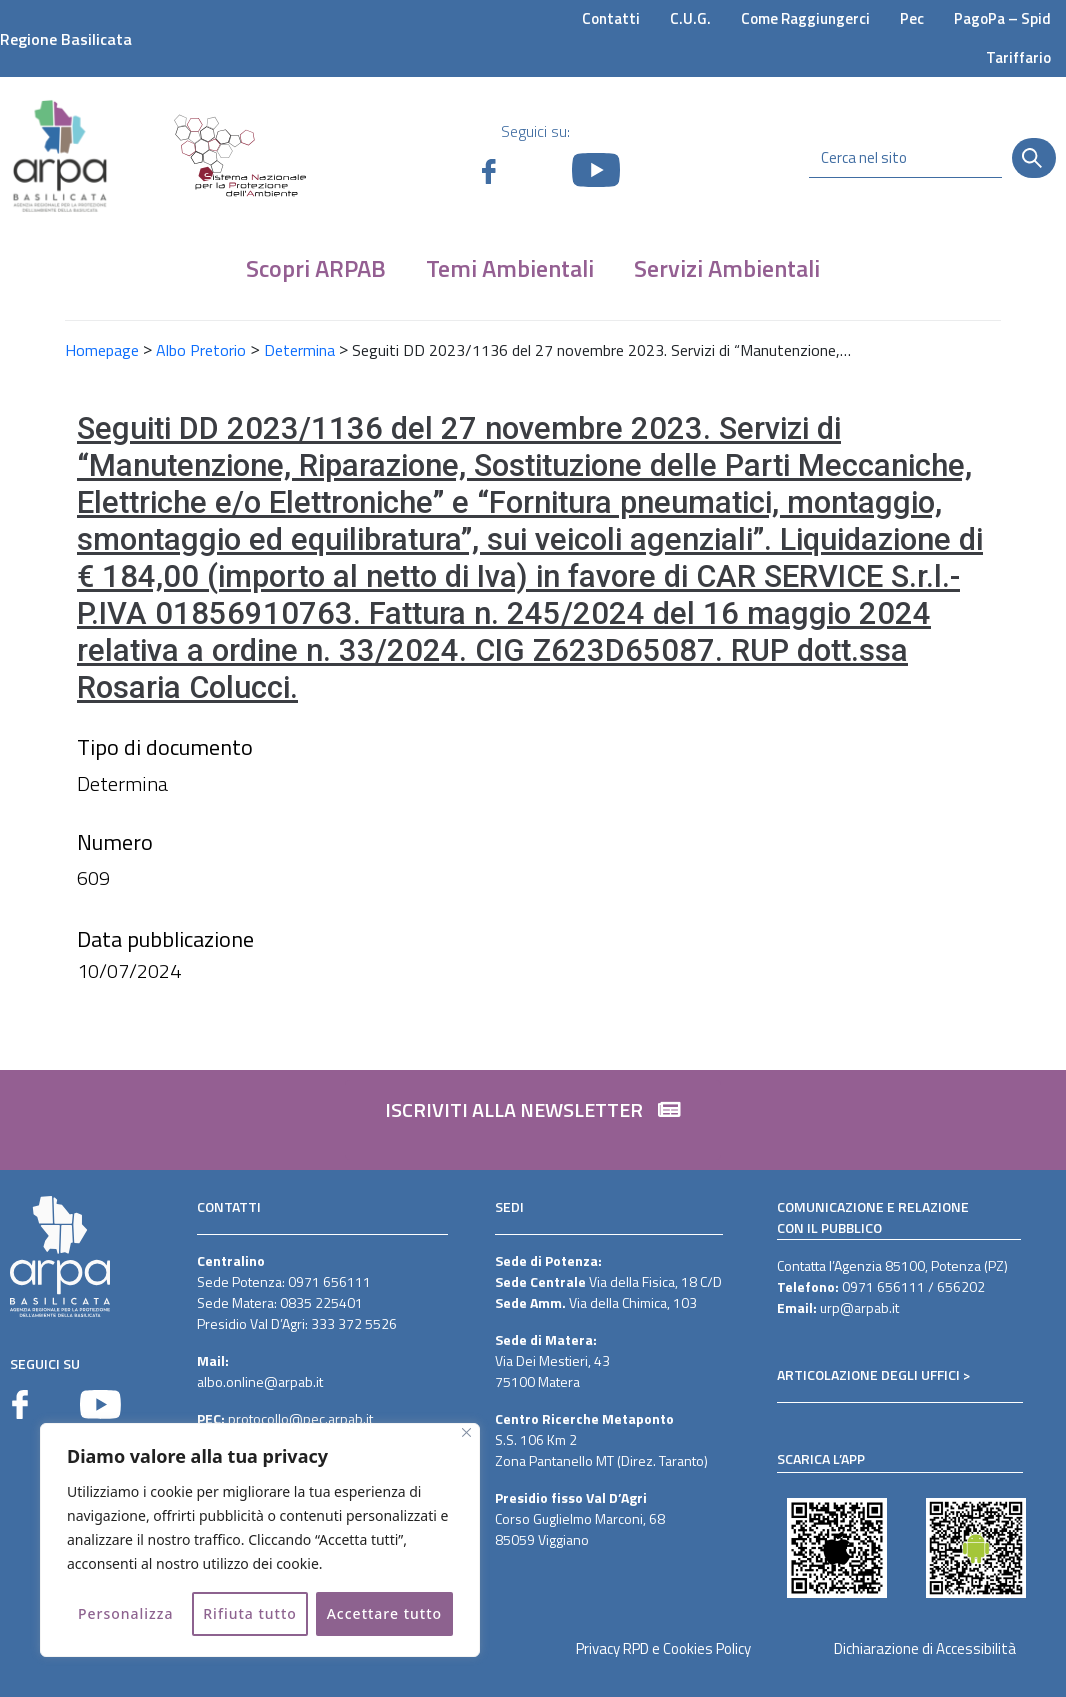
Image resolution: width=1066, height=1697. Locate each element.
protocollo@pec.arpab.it (300, 1418)
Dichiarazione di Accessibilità (925, 1648)
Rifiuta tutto (250, 1613)
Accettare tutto (384, 1613)
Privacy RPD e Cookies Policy (663, 1648)
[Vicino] (466, 1432)
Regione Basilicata (66, 39)
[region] (260, 1540)
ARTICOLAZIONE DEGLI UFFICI (868, 1374)
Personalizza (126, 1613)
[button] (533, 1120)
